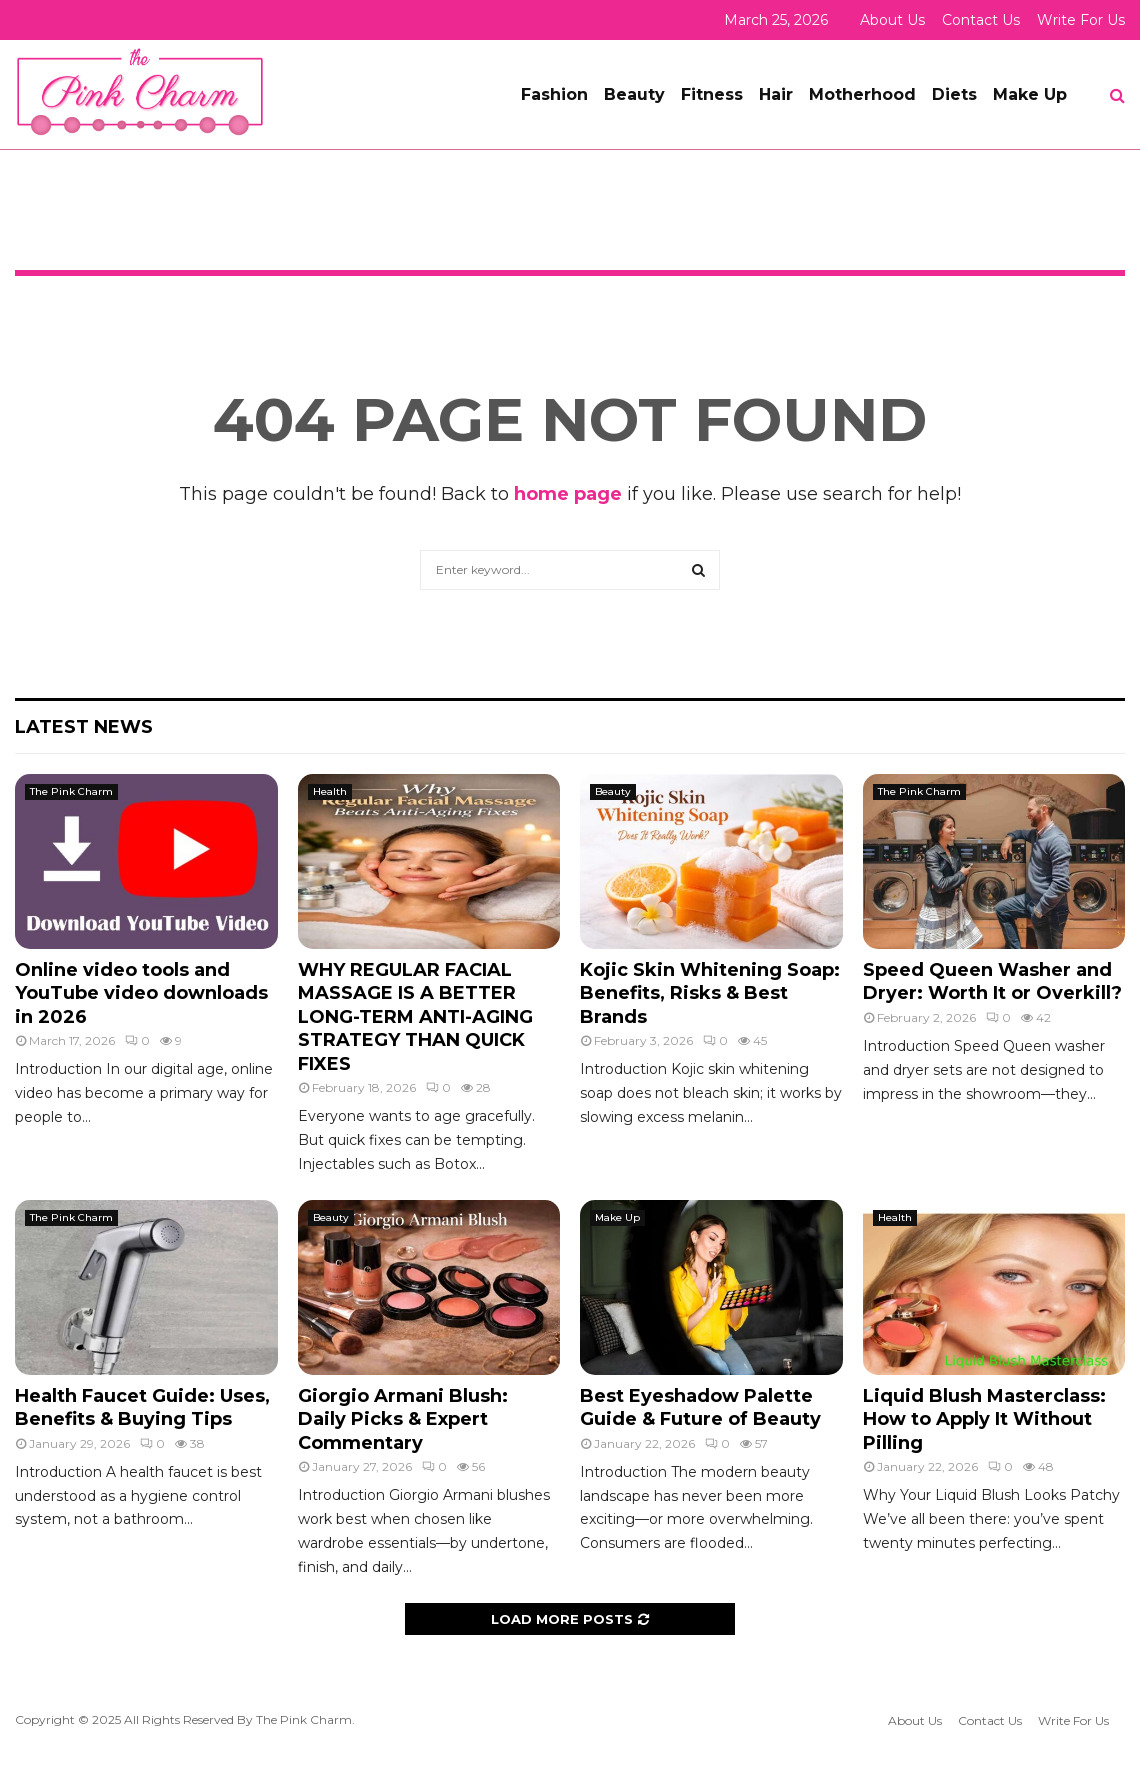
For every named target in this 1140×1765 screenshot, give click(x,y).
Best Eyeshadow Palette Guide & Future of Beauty (700, 1407)
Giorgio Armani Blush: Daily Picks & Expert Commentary (403, 1419)
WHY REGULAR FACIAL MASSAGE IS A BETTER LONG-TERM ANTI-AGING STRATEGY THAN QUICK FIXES (415, 1017)
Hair (776, 94)
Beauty (634, 94)
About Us (892, 20)
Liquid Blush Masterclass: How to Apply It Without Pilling (984, 1419)
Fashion (554, 94)
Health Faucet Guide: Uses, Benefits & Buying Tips (142, 1407)
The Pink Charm (71, 791)
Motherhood (862, 94)
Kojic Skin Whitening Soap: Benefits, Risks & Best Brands (710, 993)
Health (330, 791)
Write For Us (1081, 20)
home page (568, 494)
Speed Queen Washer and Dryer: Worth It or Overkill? (992, 981)
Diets (954, 94)
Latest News (84, 727)
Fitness (712, 94)
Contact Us (981, 20)
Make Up (1030, 94)
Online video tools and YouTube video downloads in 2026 (141, 993)
